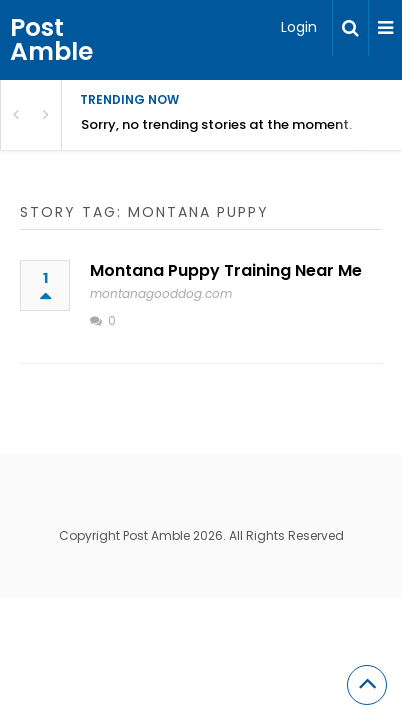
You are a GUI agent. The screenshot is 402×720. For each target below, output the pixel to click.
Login (299, 27)
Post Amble (51, 39)
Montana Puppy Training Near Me (226, 270)
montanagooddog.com (161, 293)
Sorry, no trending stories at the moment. (216, 124)
